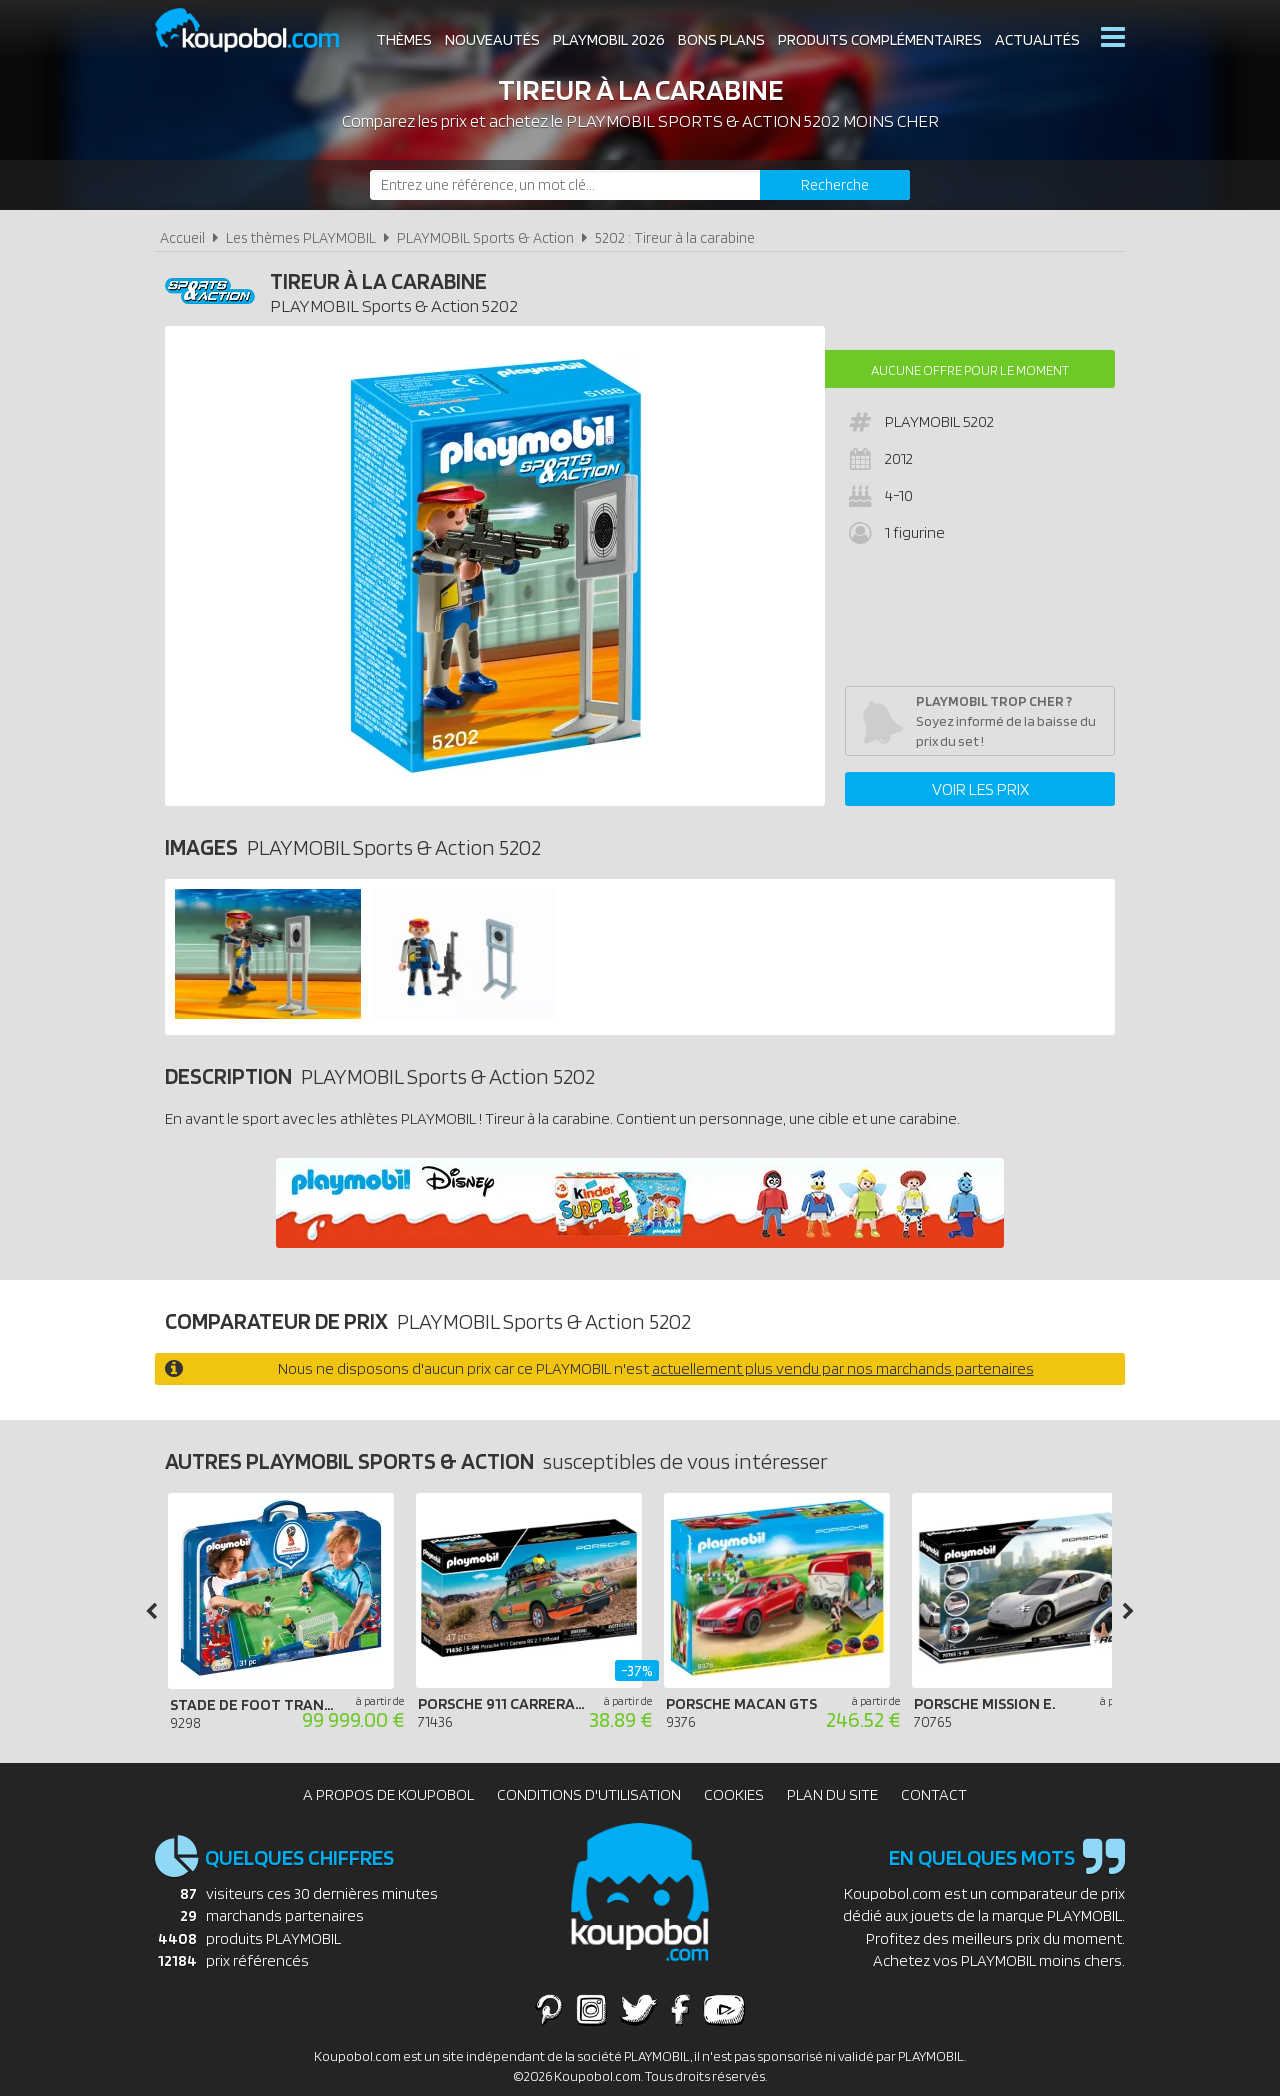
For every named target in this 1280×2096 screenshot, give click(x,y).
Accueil (182, 237)
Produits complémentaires (880, 39)
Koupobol (260, 30)
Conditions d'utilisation (589, 1794)
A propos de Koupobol (388, 1794)
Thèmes (404, 39)
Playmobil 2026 (609, 39)
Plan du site (832, 1794)
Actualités (1037, 39)
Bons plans (721, 39)
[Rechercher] (835, 185)
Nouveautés (492, 39)
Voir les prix (980, 789)
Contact (934, 1794)
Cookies (734, 1794)
